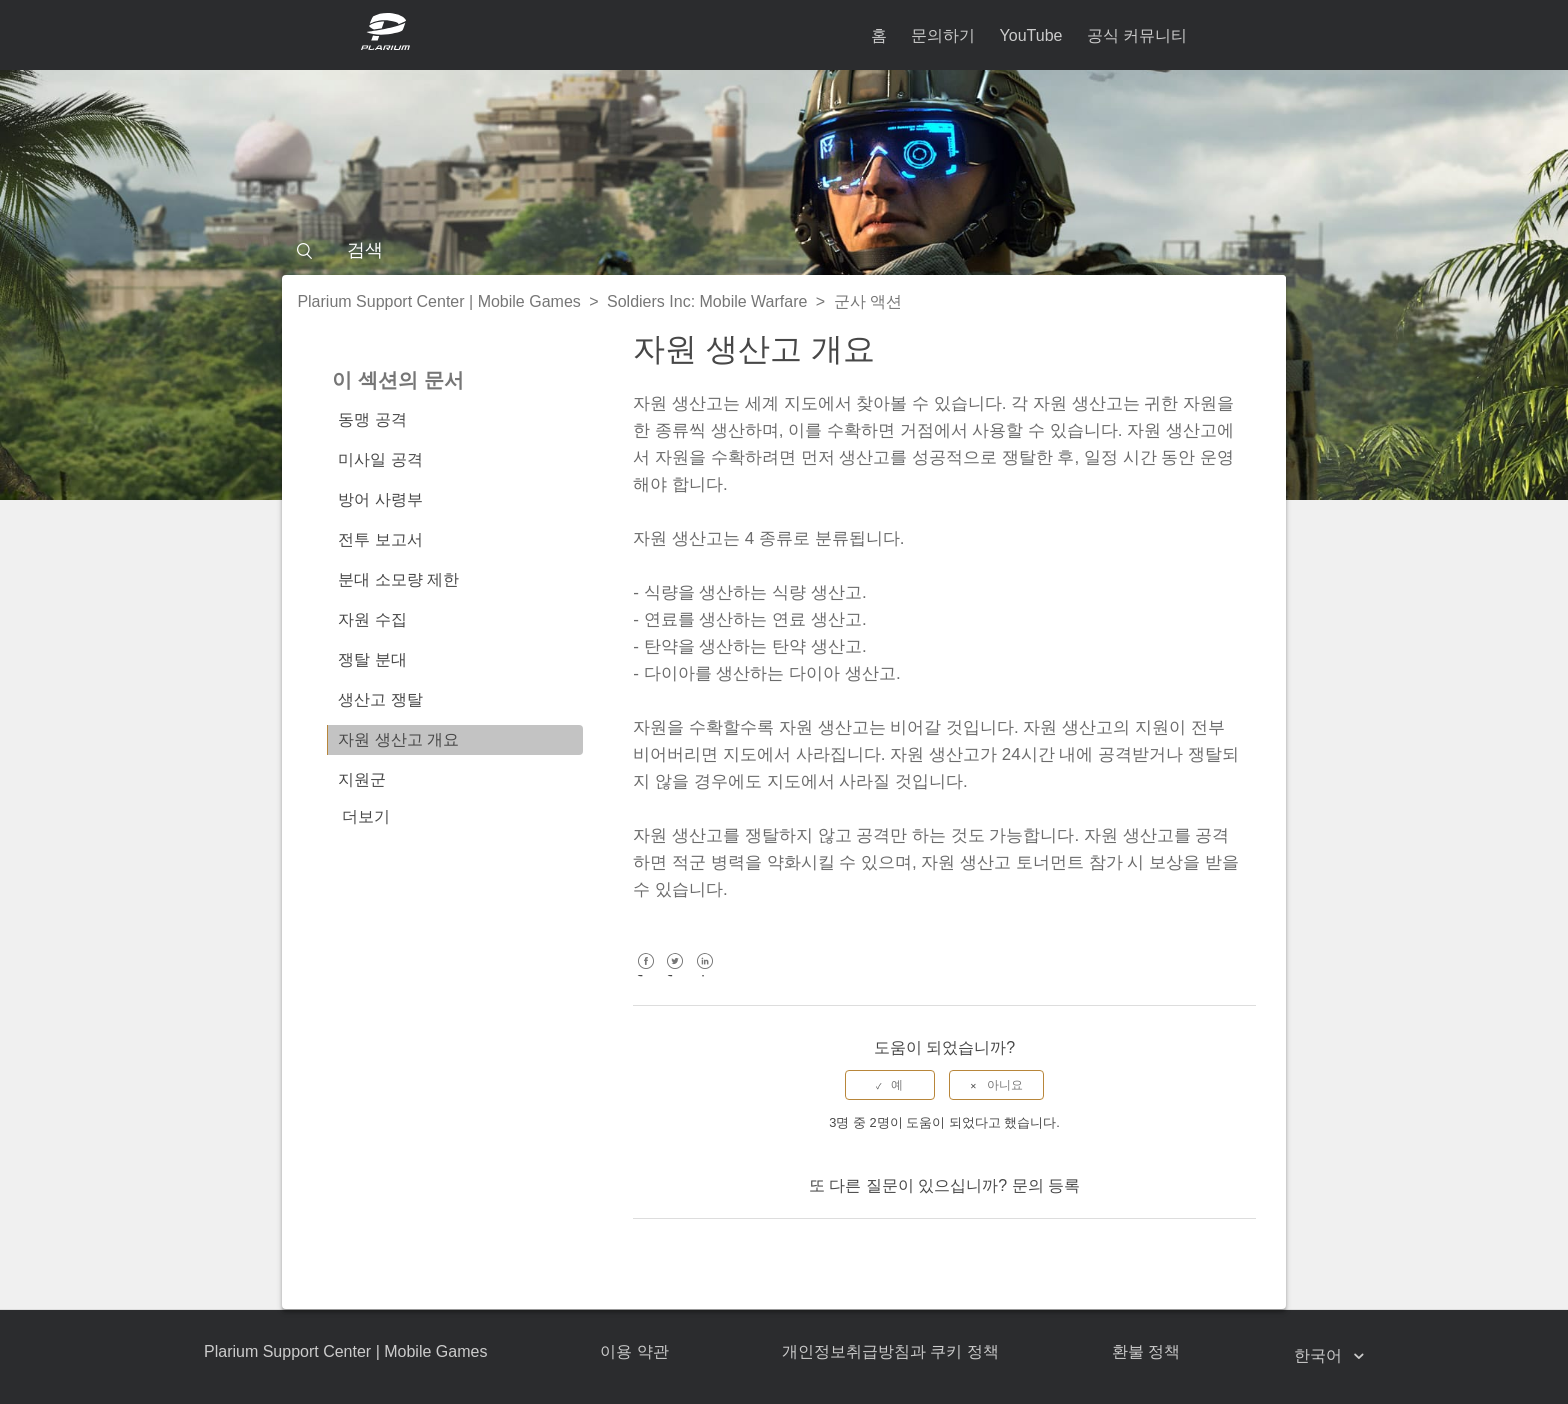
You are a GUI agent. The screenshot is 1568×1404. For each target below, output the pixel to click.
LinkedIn (704, 975)
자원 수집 (372, 619)
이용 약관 (634, 1351)
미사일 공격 (380, 459)
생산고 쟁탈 (380, 699)
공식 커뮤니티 (1137, 35)
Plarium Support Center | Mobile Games (438, 301)
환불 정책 (1146, 1351)
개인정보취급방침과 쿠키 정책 (890, 1351)
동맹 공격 (372, 419)
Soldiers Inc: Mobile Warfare (707, 301)
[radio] (890, 1085)
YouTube (1031, 35)
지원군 (362, 779)
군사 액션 (868, 301)
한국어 (1320, 1355)
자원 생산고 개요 (398, 739)
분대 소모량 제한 (398, 579)
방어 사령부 (380, 499)
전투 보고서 (380, 539)
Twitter (675, 975)
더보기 (366, 816)
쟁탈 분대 (372, 659)
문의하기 (943, 35)
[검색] (783, 250)
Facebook (645, 975)
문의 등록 (1046, 1185)
